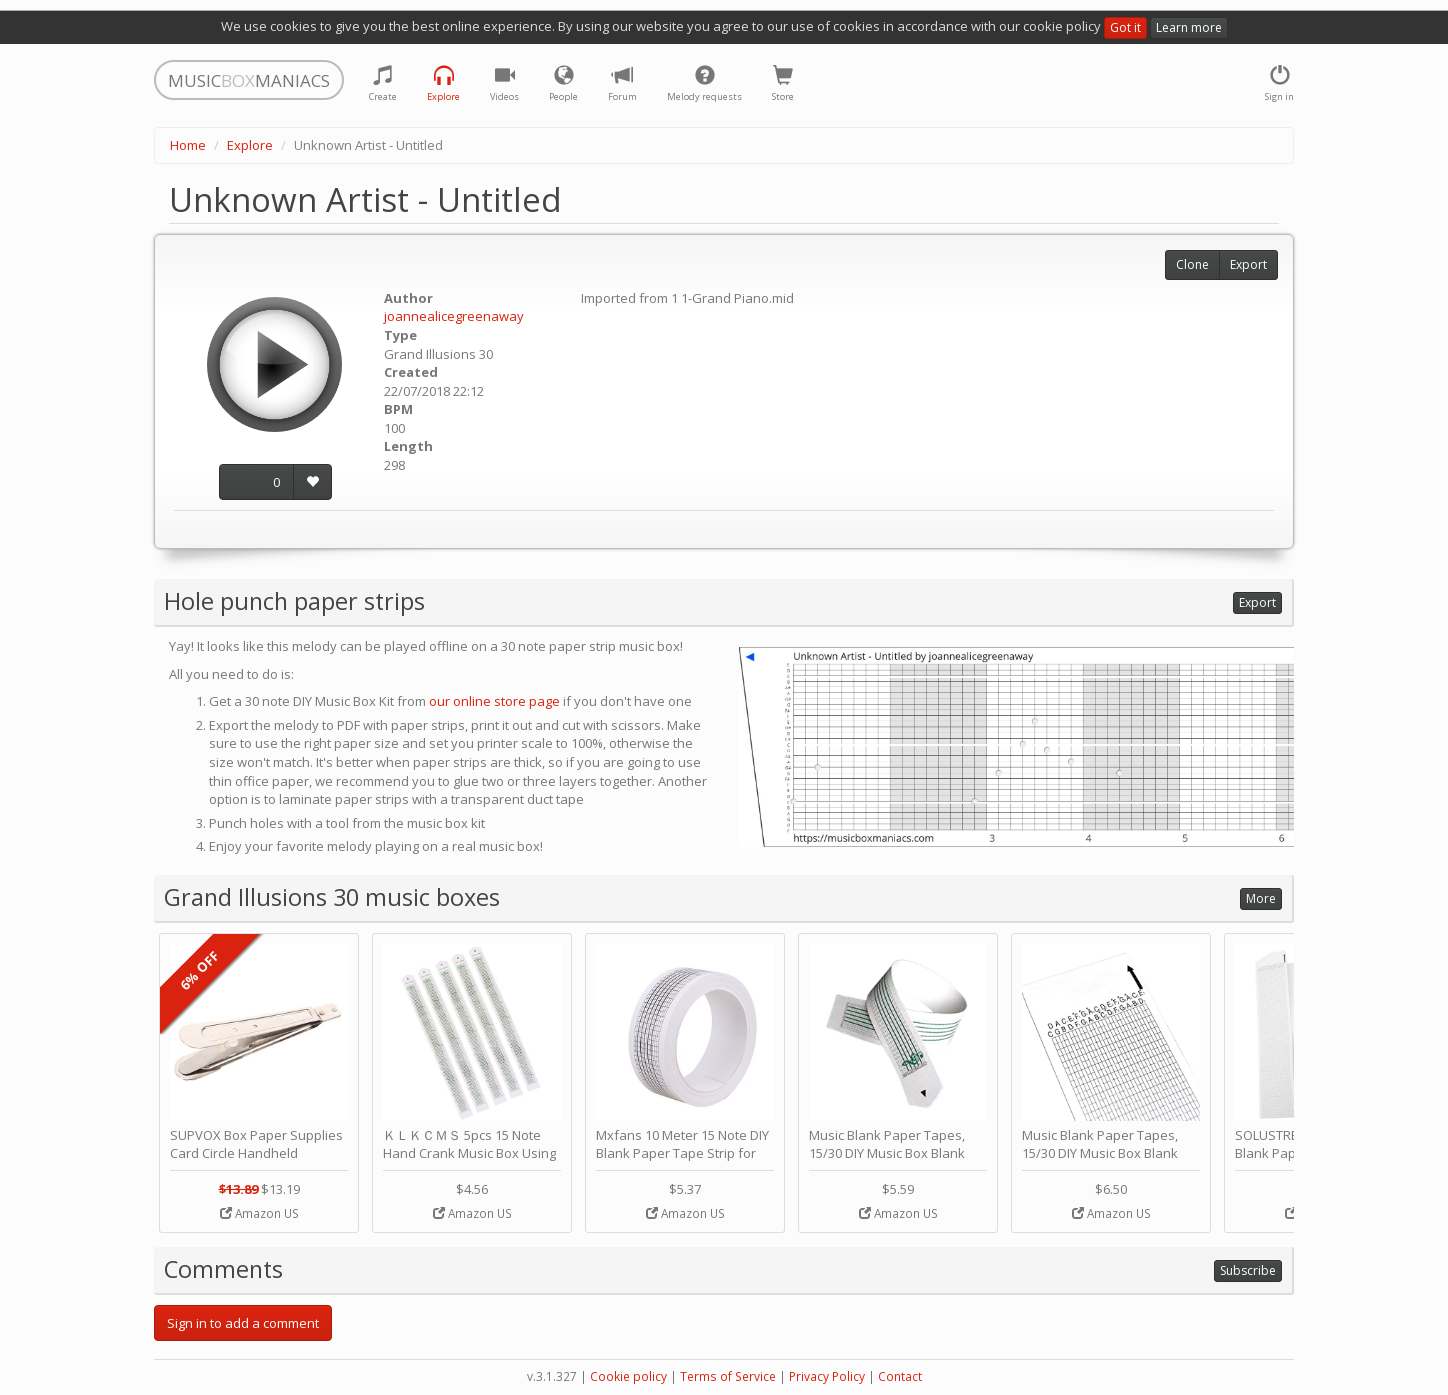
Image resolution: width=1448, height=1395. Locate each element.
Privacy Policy (827, 1376)
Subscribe (1248, 1270)
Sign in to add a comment (243, 1323)
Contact (900, 1376)
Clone (1192, 264)
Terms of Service (728, 1376)
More (1261, 898)
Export (1248, 264)
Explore (250, 145)
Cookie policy (628, 1376)
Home (188, 145)
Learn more (1189, 27)
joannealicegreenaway (454, 316)
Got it (1125, 27)
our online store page (494, 701)
